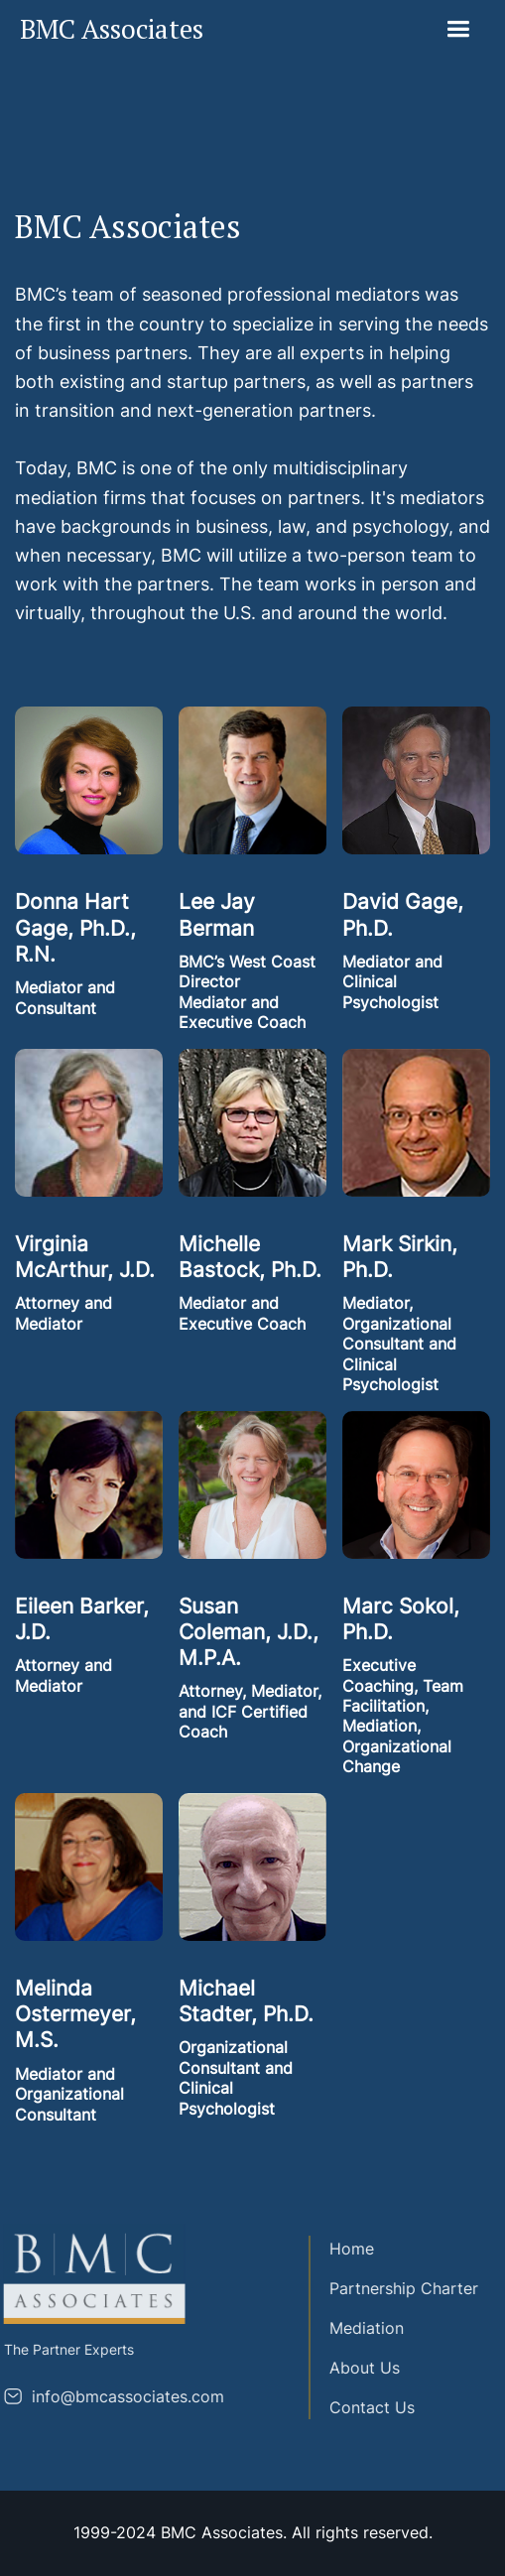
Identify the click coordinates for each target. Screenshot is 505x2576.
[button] (458, 29)
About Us (354, 2368)
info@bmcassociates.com (117, 2396)
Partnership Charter (393, 2288)
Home (341, 2248)
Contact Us (362, 2407)
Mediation (356, 2328)
